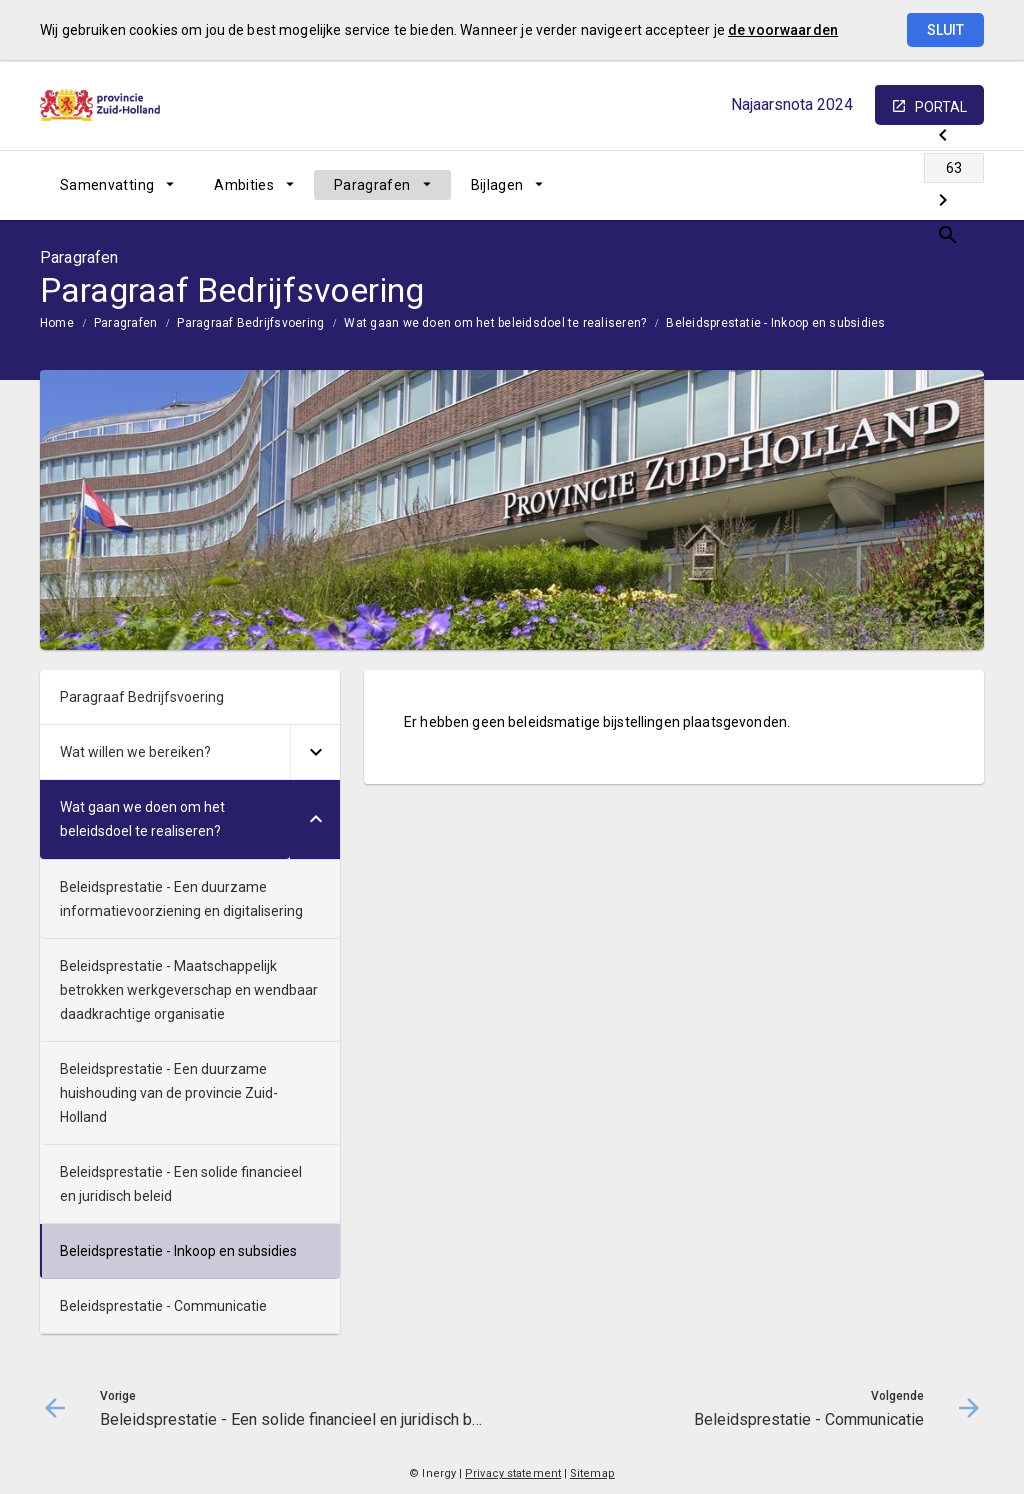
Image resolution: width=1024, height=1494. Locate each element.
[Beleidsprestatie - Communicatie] (916, 185)
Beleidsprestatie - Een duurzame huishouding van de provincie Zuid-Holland (169, 1093)
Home (57, 323)
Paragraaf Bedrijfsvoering (250, 323)
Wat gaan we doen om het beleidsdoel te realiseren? (495, 323)
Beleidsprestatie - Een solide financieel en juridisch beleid (181, 1184)
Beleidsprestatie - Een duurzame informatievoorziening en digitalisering (181, 899)
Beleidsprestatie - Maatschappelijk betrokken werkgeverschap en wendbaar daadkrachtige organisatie (189, 990)
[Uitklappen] (315, 752)
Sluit (945, 30)
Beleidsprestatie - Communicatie (163, 1306)
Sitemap (592, 1473)
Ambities (244, 185)
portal (941, 107)
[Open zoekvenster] (961, 185)
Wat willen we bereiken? (135, 752)
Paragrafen (372, 185)
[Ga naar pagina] (864, 185)
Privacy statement (513, 1473)
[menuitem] (117, 185)
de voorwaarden (783, 30)
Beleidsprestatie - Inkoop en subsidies (775, 323)
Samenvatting (107, 185)
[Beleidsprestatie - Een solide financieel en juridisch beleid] (811, 185)
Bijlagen (497, 185)
